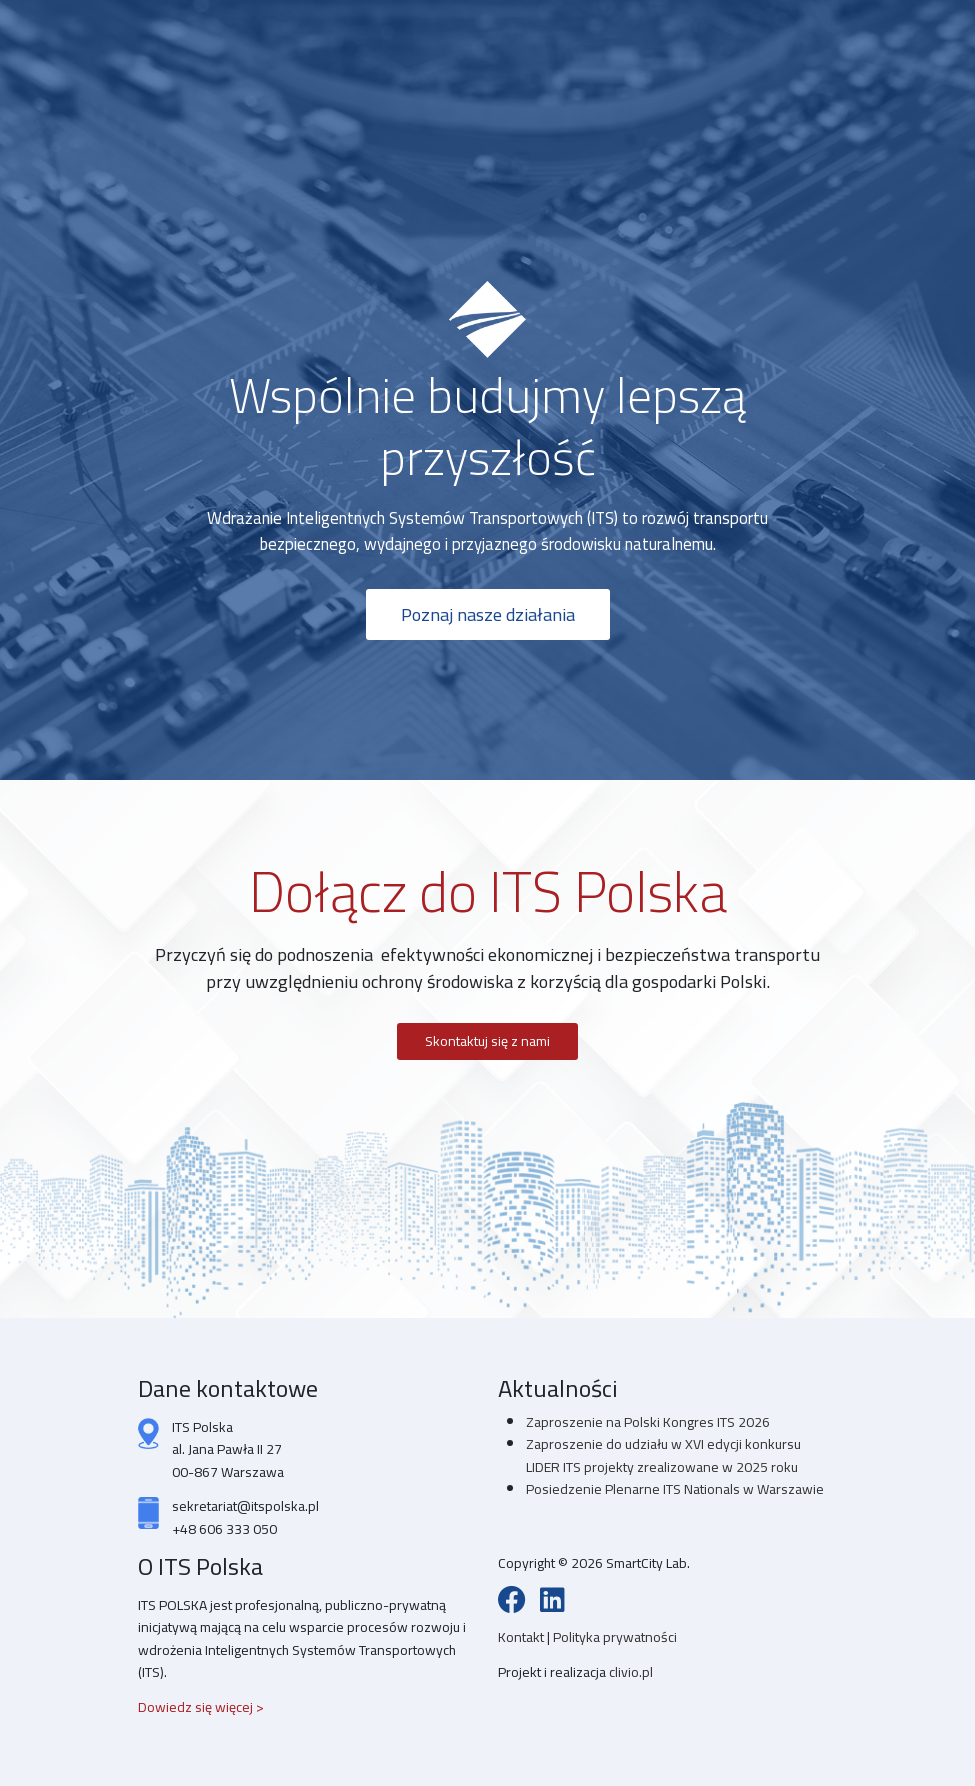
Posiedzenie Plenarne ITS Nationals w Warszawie (675, 1489)
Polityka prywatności (615, 1637)
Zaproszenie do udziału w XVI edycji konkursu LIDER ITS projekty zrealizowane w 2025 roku (663, 1455)
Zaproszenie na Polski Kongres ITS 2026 (648, 1422)
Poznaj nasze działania (488, 614)
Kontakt (522, 1637)
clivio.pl (631, 1672)
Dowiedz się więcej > (201, 1707)
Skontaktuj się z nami (487, 1041)
